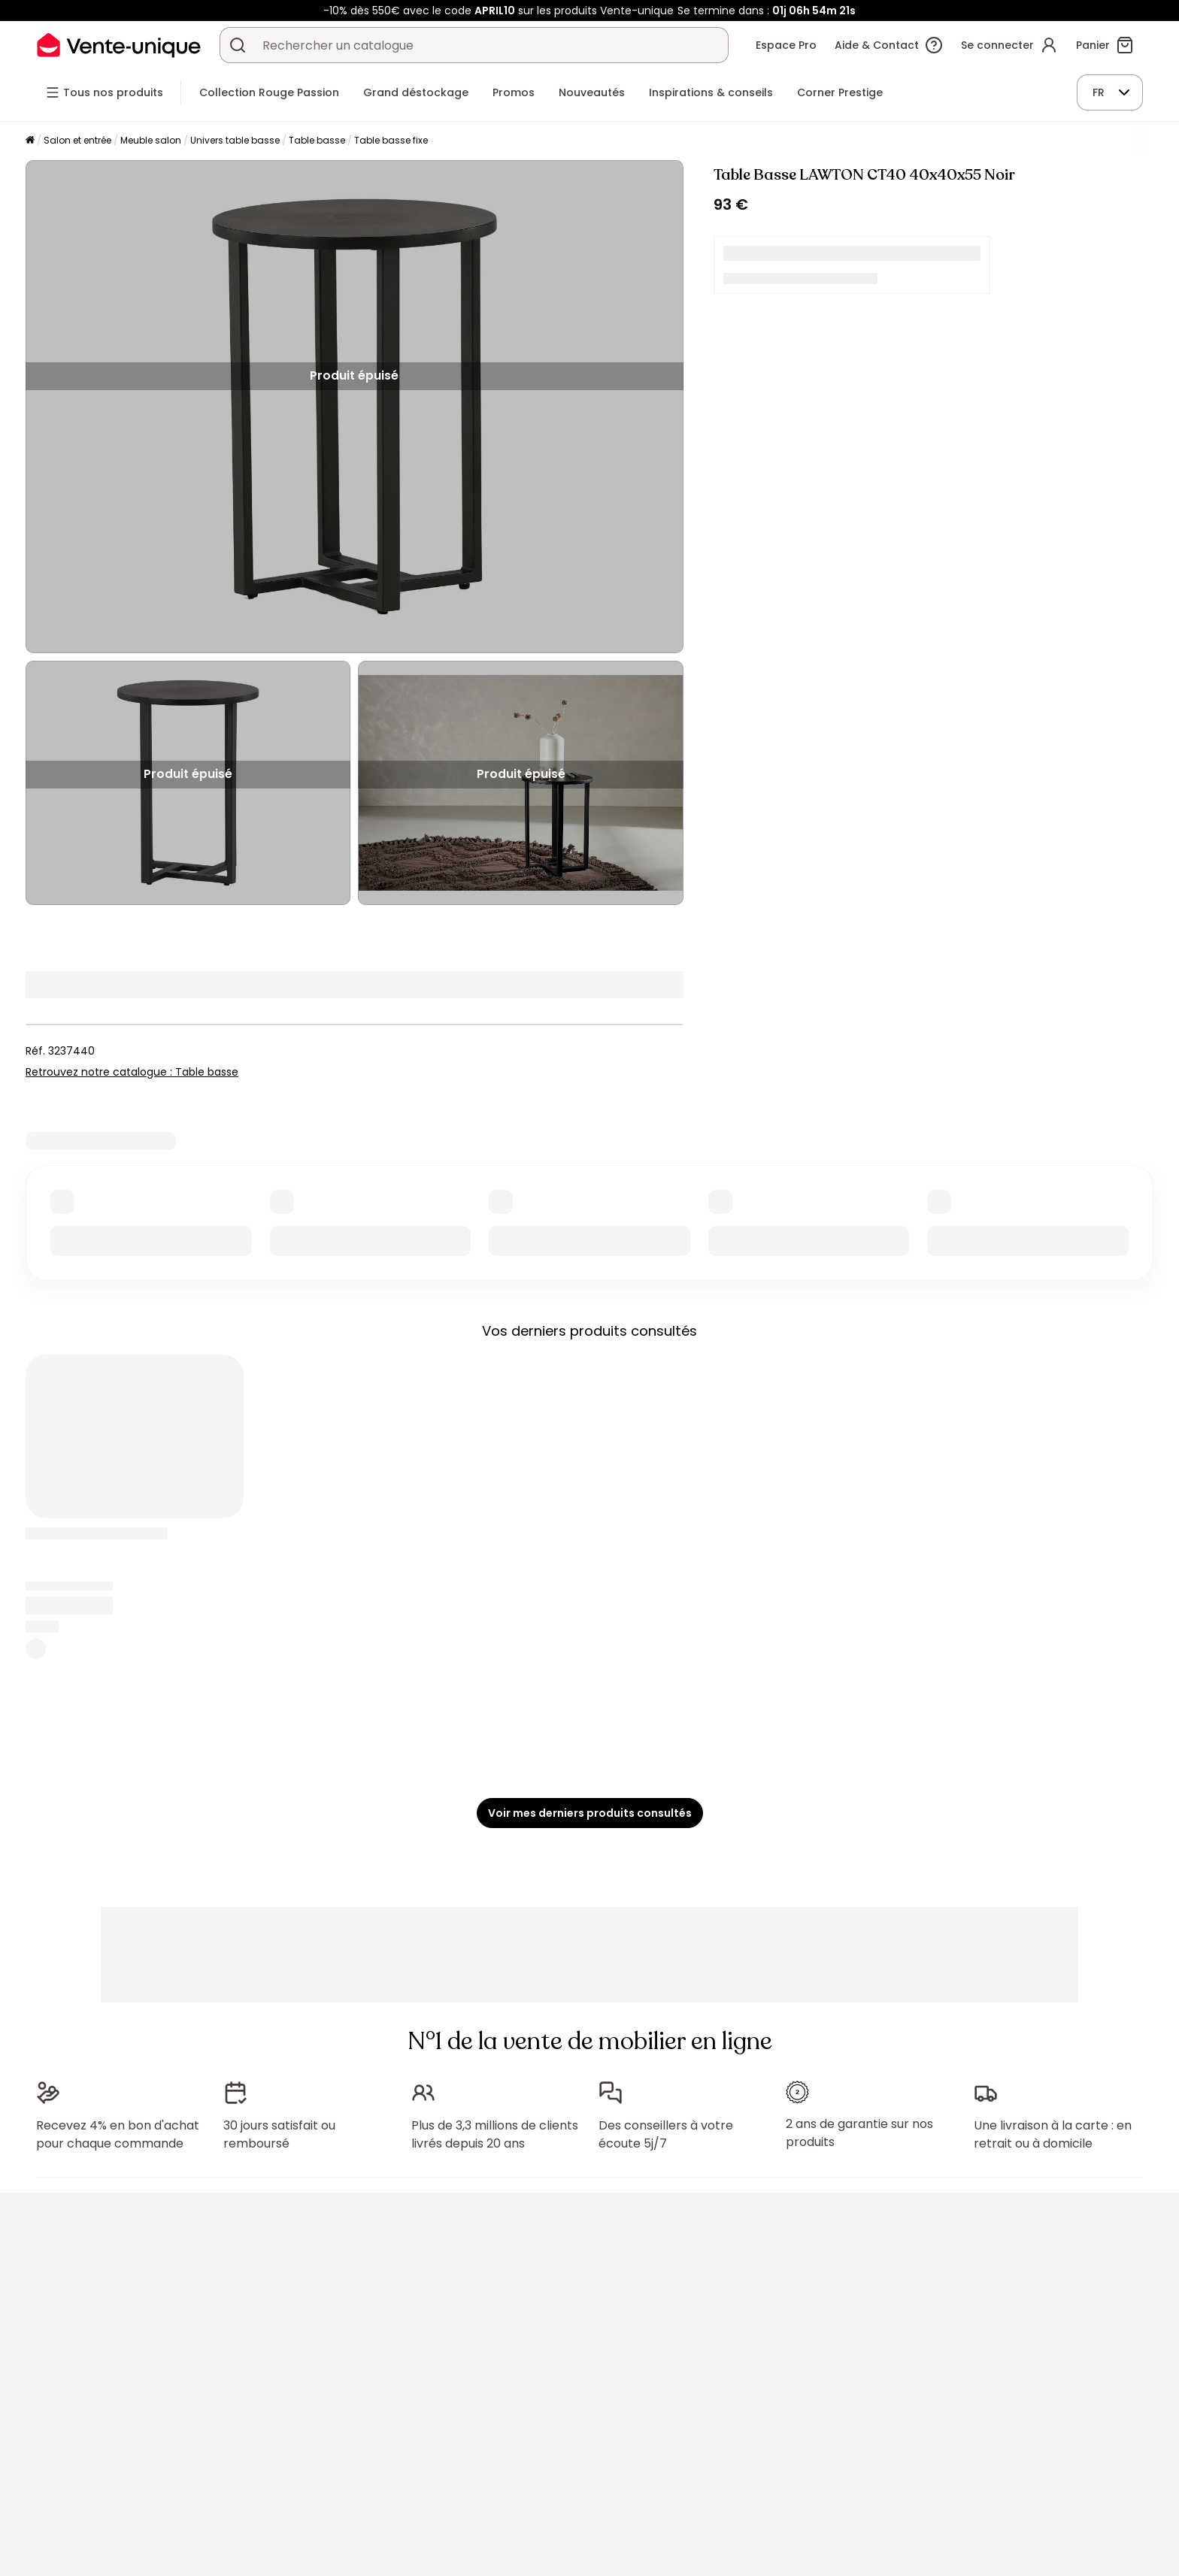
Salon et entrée (77, 140)
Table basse (317, 140)
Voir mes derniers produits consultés (590, 1813)
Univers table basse (235, 140)
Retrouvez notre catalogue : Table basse (132, 1071)
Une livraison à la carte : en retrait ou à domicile (1053, 2134)
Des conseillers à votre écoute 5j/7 (666, 2134)
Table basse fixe (391, 140)
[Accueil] (30, 141)
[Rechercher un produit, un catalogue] (238, 45)
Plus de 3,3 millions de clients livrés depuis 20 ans (494, 2134)
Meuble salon (150, 140)
